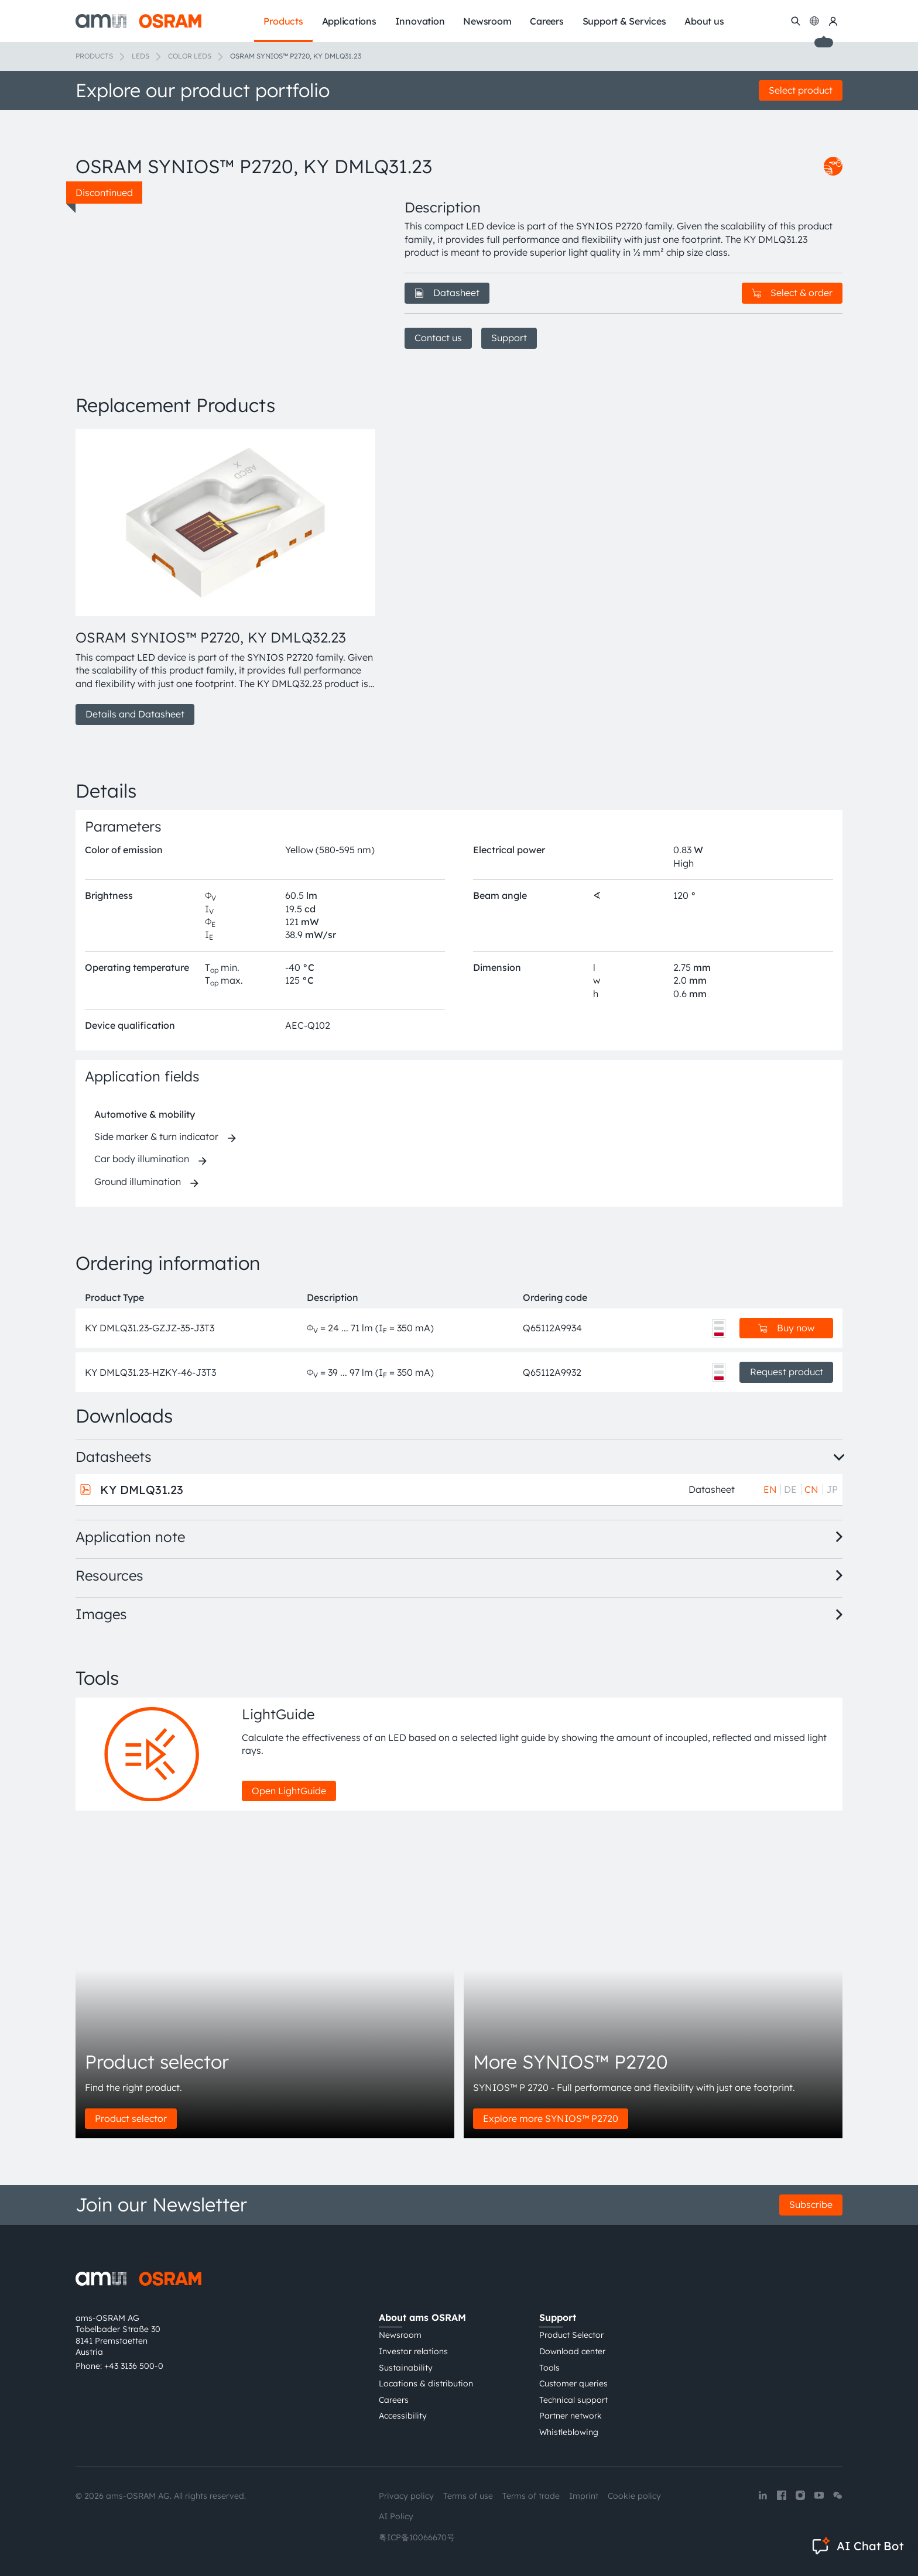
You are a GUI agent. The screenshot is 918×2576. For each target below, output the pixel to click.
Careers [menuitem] (546, 21)
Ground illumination (137, 1181)
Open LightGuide (289, 1791)
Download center (572, 2351)
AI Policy (396, 2516)
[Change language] (814, 21)
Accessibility (403, 2415)
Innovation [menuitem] (420, 21)
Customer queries (573, 2383)
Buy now (786, 1328)
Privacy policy (406, 2496)
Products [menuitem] (283, 21)
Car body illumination (141, 1159)
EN (770, 1489)
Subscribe (811, 2204)
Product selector (131, 2118)
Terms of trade (531, 2496)
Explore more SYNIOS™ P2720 (550, 2118)
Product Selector (571, 2335)
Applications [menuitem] (349, 21)
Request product (786, 1372)
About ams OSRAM (422, 2317)
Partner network (570, 2415)
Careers (394, 2400)
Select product (801, 90)
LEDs (140, 55)
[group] (226, 577)
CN (811, 1489)
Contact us (438, 338)
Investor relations (413, 2351)
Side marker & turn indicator (156, 1136)
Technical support (573, 2400)
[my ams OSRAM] (833, 21)
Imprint (583, 2496)
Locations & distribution (426, 2383)
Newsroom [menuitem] (487, 21)
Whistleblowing (568, 2432)
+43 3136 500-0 (133, 2366)
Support (509, 338)
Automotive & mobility (144, 1114)
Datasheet (447, 292)
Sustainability (406, 2367)
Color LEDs (189, 55)
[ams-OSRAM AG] (138, 21)
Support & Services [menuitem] (624, 21)
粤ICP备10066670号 (417, 2537)
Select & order (792, 292)
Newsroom (400, 2335)
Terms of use (468, 2496)
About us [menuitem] (704, 21)
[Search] (795, 21)
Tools (549, 2367)
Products (94, 55)
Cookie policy (634, 2496)
